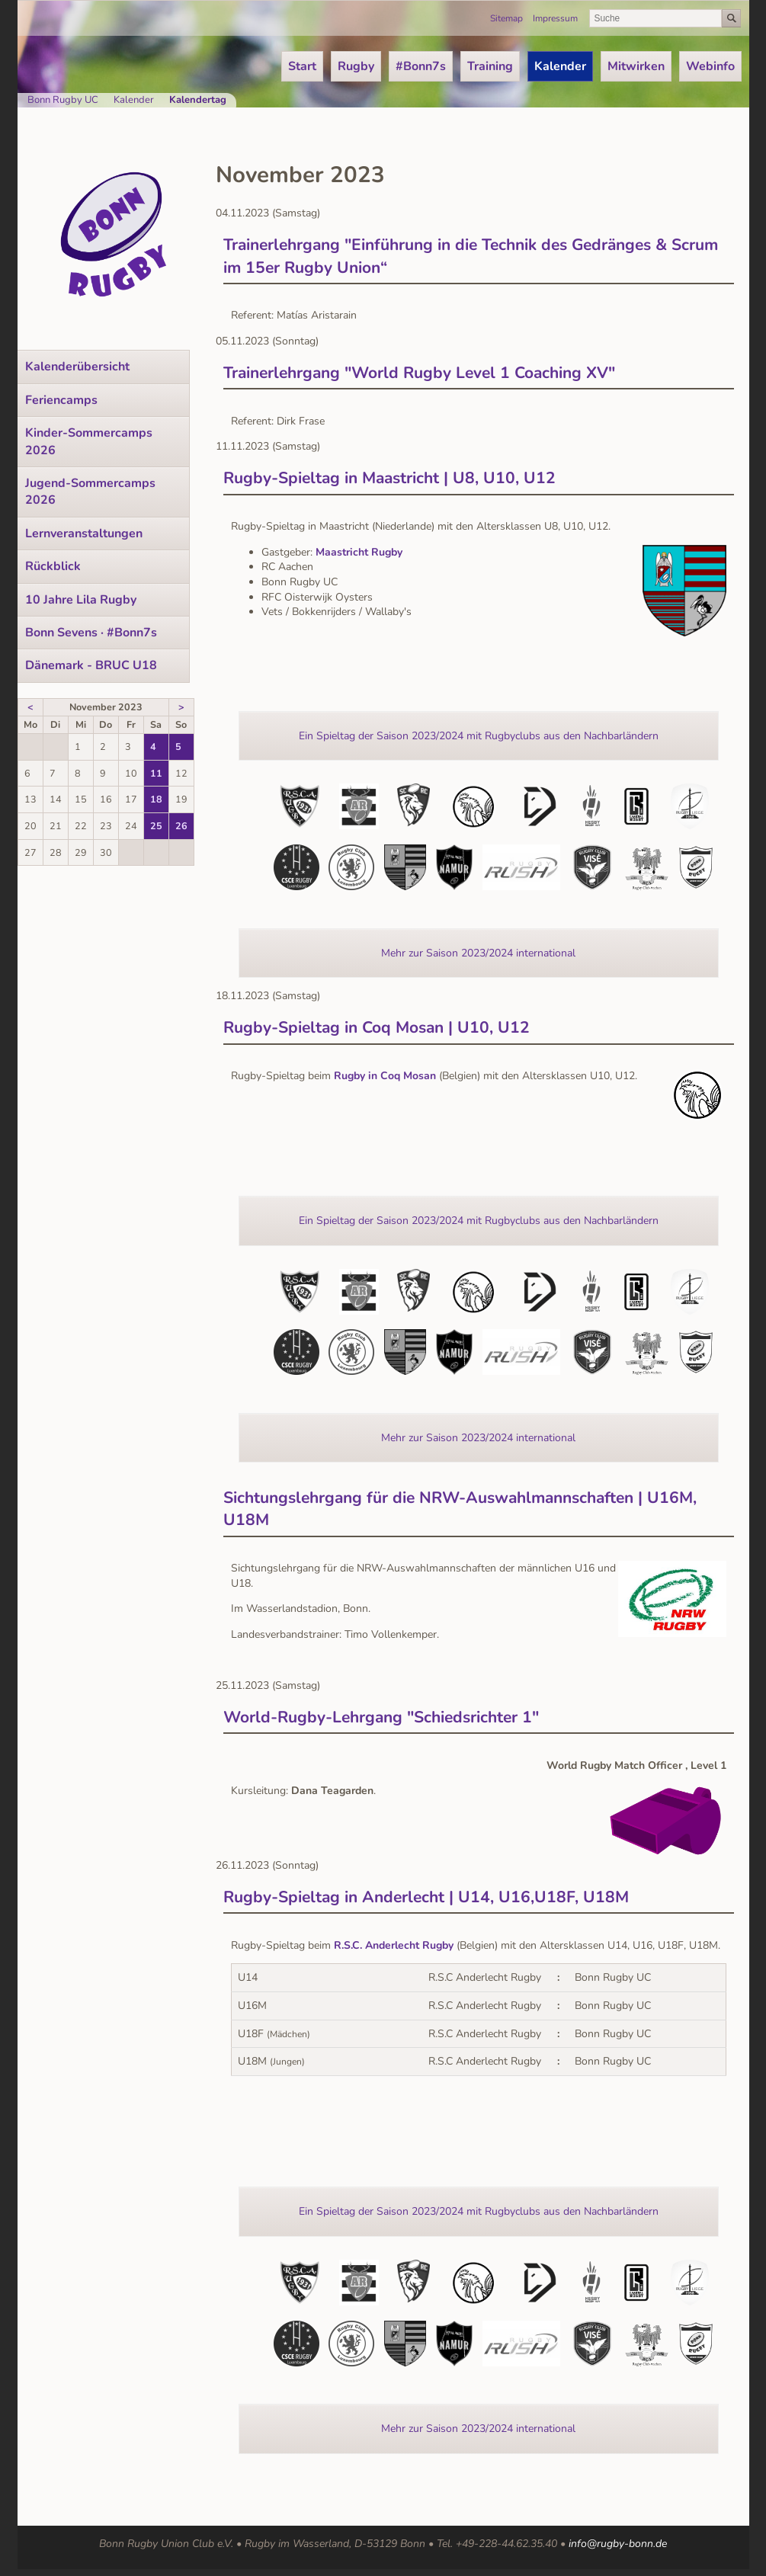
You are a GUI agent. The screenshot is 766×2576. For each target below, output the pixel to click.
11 (156, 773)
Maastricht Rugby (359, 552)
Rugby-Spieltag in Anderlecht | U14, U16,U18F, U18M (426, 1897)
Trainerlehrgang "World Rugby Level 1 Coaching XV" (419, 372)
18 (156, 799)
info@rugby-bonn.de (618, 2543)
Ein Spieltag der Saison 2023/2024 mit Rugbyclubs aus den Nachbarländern (479, 736)
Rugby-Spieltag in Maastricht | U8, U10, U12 (389, 478)
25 (156, 825)
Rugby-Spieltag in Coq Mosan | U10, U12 (376, 1027)
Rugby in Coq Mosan (385, 1076)
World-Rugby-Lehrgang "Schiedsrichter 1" (381, 1717)
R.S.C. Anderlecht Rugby (394, 1945)
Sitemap (506, 18)
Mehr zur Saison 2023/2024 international (478, 953)
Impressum (555, 18)
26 (181, 825)
